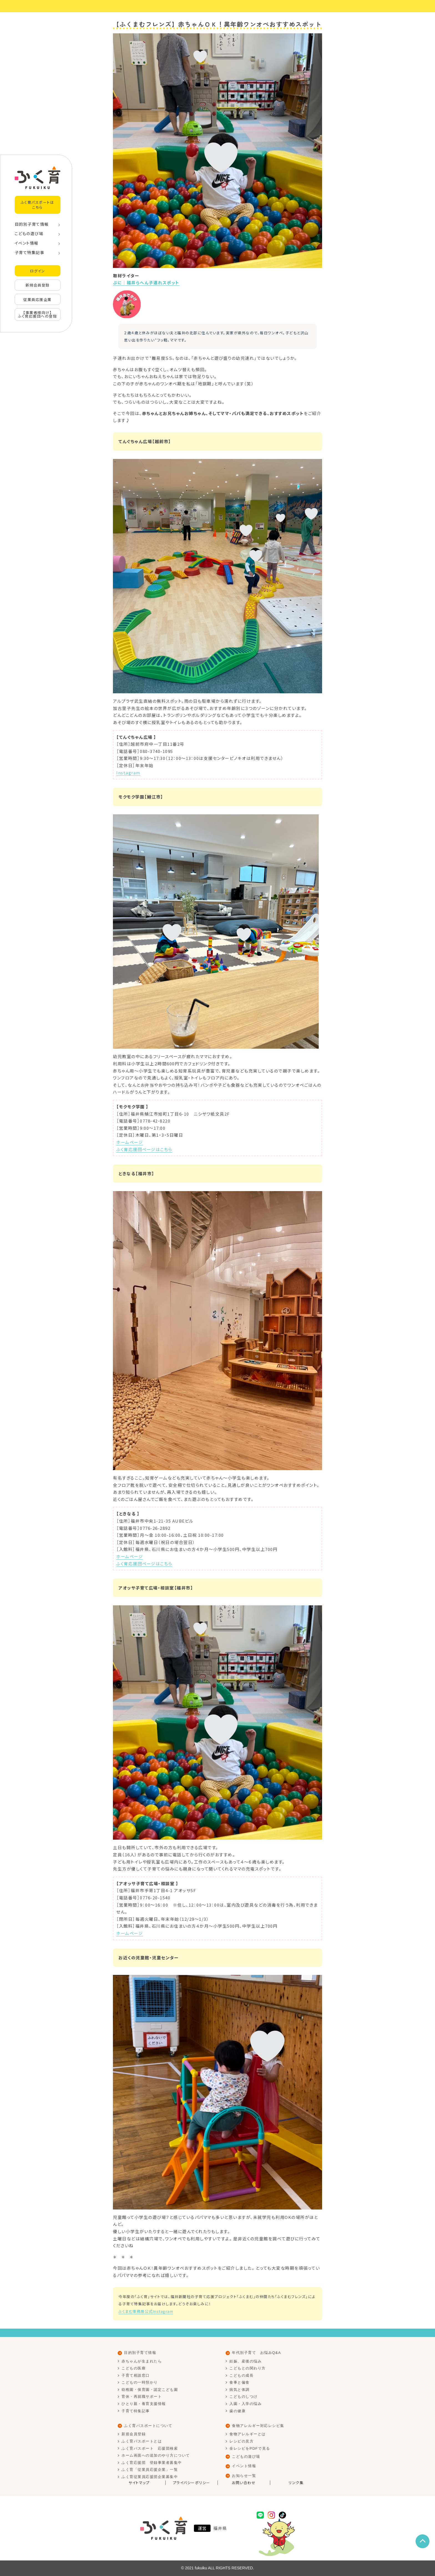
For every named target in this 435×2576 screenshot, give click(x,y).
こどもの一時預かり (140, 2382)
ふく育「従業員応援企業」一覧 (150, 2469)
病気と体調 (239, 2389)
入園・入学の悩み (245, 2404)
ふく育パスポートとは (142, 2441)
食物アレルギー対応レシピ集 (258, 2426)
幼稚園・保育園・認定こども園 (150, 2389)
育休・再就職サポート (142, 2396)
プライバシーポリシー (191, 2482)
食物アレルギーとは (247, 2434)
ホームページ (129, 1142)
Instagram (128, 772)
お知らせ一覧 (244, 2476)
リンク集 (296, 2482)
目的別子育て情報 (32, 224)
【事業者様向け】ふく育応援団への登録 (37, 314)
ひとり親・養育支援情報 (144, 2404)
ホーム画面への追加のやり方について (156, 2455)
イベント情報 (27, 243)
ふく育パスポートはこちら (37, 205)
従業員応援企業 (37, 299)
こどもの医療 (134, 2368)
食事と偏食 (239, 2382)
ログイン (37, 270)
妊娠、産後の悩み (245, 2361)
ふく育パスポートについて (148, 2426)
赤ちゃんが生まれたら (142, 2361)
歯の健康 (237, 2411)
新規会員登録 (38, 285)
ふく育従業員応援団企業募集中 (150, 2477)
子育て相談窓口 (136, 2375)
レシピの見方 (241, 2441)
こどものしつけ (243, 2396)
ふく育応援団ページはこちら (144, 1149)
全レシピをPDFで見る (249, 2448)
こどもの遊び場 (29, 233)
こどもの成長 (241, 2375)
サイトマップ (139, 2482)
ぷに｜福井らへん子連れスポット (146, 282)
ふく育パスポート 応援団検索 (150, 2448)
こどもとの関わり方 (247, 2368)
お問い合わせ (244, 2482)
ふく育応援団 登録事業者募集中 (152, 2462)
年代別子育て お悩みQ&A (256, 2353)
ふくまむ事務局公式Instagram (145, 2311)
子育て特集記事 (30, 252)
